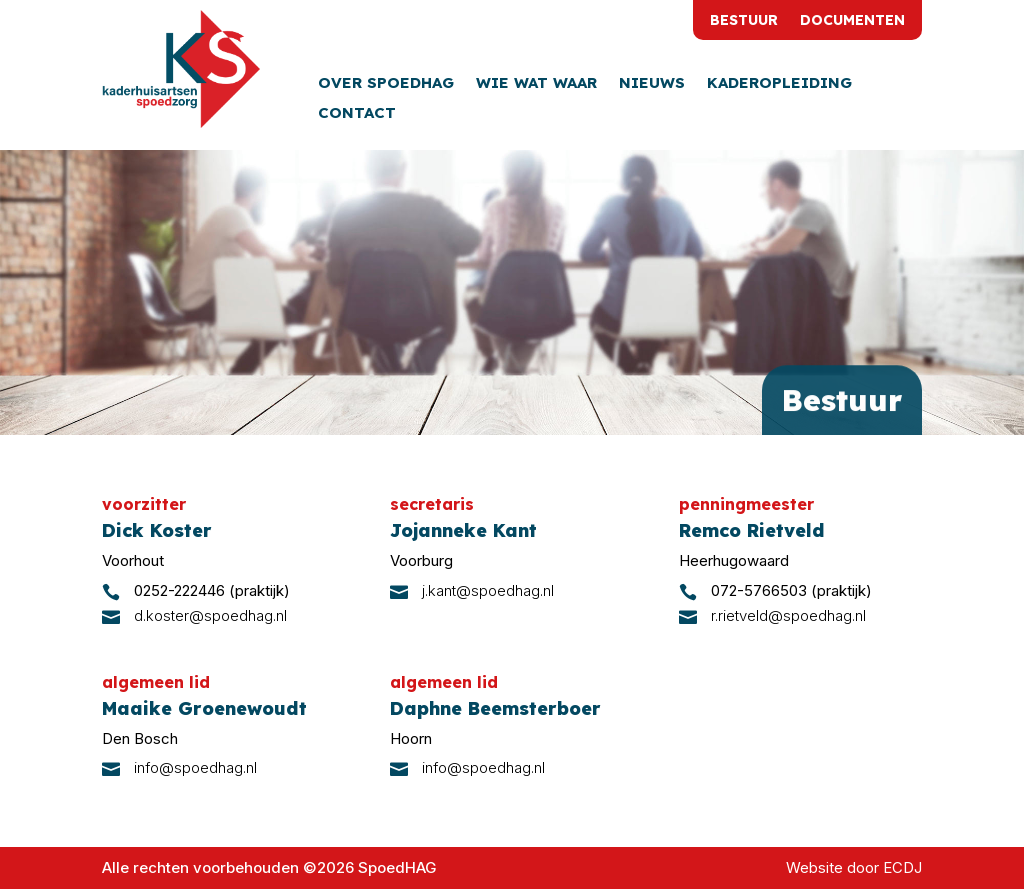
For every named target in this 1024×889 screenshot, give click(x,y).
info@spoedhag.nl (195, 767)
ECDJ (902, 867)
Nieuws (652, 84)
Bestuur (744, 21)
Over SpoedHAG (386, 84)
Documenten (852, 21)
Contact (357, 114)
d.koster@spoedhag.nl (210, 615)
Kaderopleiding (779, 84)
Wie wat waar (536, 84)
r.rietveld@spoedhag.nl (788, 615)
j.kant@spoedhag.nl (488, 590)
